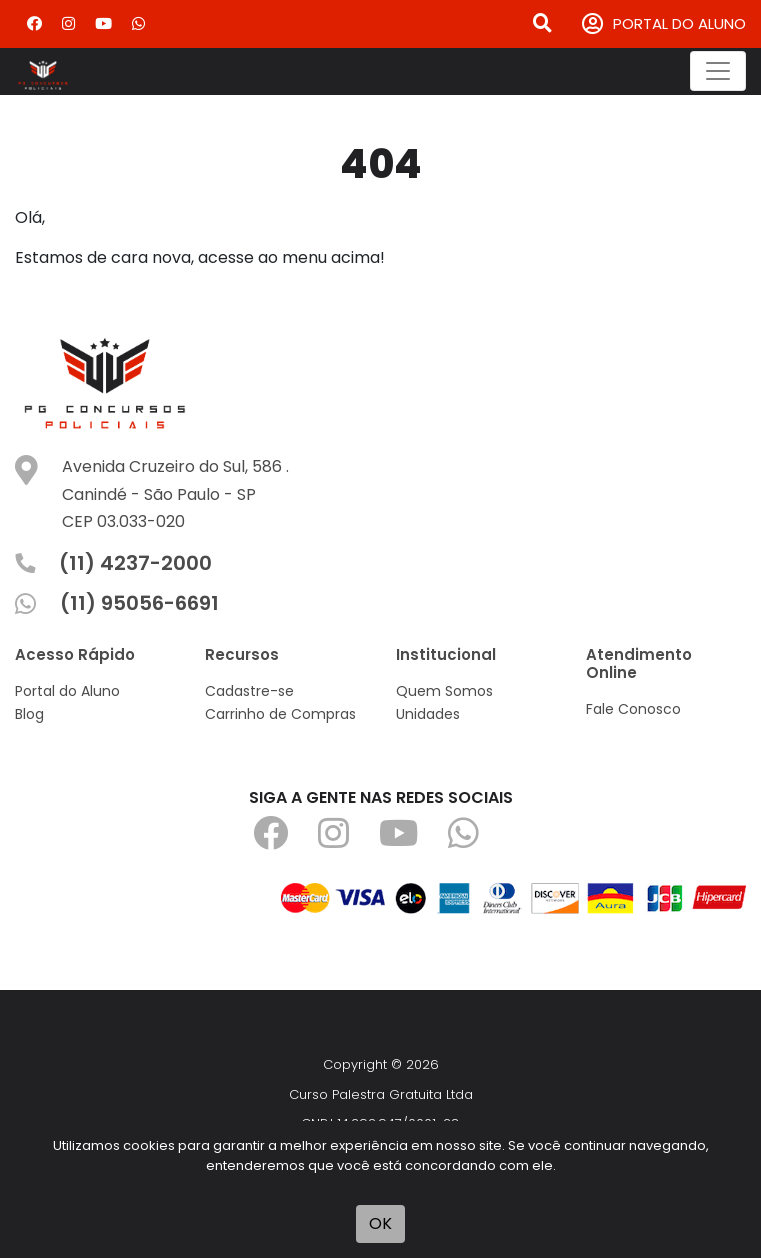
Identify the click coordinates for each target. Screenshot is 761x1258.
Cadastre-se (249, 691)
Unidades (428, 714)
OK (380, 1223)
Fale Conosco (633, 709)
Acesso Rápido (75, 654)
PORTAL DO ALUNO (664, 24)
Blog (29, 714)
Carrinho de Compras (280, 714)
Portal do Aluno (67, 691)
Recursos (242, 654)
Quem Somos (444, 691)
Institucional (446, 654)
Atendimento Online (639, 663)
